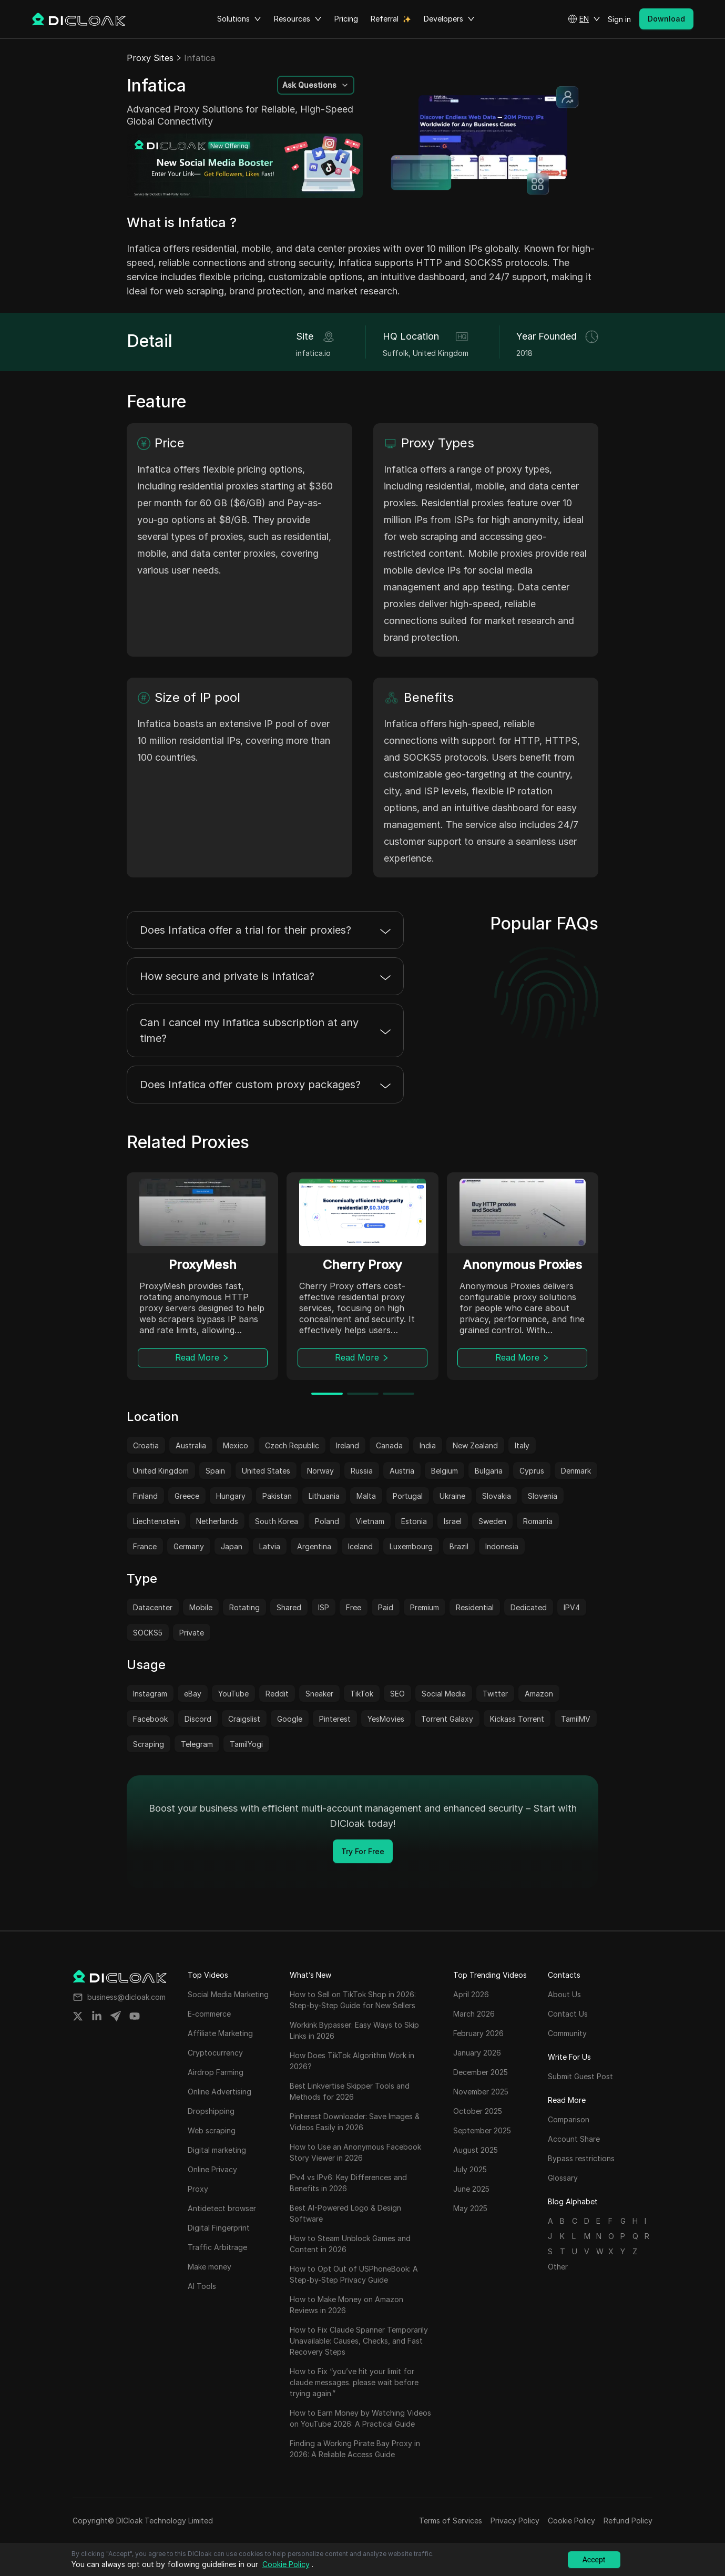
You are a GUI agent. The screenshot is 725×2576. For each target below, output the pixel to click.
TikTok (361, 1693)
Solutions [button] (239, 19)
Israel (453, 1521)
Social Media (444, 1693)
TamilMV (575, 1718)
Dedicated (528, 1607)
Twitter (495, 1693)
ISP (323, 1607)
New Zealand (475, 1445)
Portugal (408, 1495)
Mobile (200, 1607)
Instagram (150, 1693)
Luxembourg (411, 1546)
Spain (215, 1470)
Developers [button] (449, 19)
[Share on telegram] (115, 2016)
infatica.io (313, 353)
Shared (289, 1607)
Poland (327, 1521)
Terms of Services (450, 2520)
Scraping (148, 1744)
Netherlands (217, 1521)
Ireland (347, 1445)
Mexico (235, 1445)
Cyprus (531, 1470)
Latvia (269, 1546)
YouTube (233, 1693)
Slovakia (496, 1495)
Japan (231, 1546)
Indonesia (501, 1546)
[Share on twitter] (78, 2016)
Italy (522, 1445)
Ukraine (452, 1495)
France (145, 1546)
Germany (188, 1546)
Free (353, 1607)
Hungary (231, 1495)
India (428, 1445)
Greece (187, 1495)
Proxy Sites (150, 58)
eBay (192, 1693)
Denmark (576, 1470)
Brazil (459, 1546)
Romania (538, 1521)
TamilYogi (246, 1744)
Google (289, 1718)
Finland (145, 1495)
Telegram (197, 1744)
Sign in (619, 19)
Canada (389, 1445)
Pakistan (277, 1495)
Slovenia (542, 1495)
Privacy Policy (515, 2520)
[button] (584, 19)
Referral (385, 18)
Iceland (360, 1546)
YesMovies (385, 1718)
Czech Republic (292, 1445)
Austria (402, 1470)
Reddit (277, 1693)
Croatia (146, 1445)
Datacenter (152, 1607)
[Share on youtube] (134, 2016)
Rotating (244, 1607)
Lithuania (324, 1495)
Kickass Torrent (517, 1718)
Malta (366, 1495)
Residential (475, 1607)
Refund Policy (628, 2520)
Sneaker (319, 1693)
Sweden (492, 1521)
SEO (397, 1693)
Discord (198, 1718)
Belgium (444, 1470)
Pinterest (335, 1718)
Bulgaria (489, 1470)
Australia (191, 1445)
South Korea (276, 1521)
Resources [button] (298, 19)
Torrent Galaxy (447, 1718)
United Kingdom (161, 1470)
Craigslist (244, 1718)
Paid (385, 1607)
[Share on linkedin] (96, 2016)
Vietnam (370, 1521)
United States (266, 1470)
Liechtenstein (156, 1521)
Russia (362, 1470)
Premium (424, 1607)
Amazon (539, 1693)
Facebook (150, 1718)
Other (558, 2266)
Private (191, 1632)
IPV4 (572, 1607)
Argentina (314, 1546)
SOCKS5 (147, 1632)
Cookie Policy (571, 2520)
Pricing (346, 18)
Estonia (414, 1521)
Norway (320, 1470)
